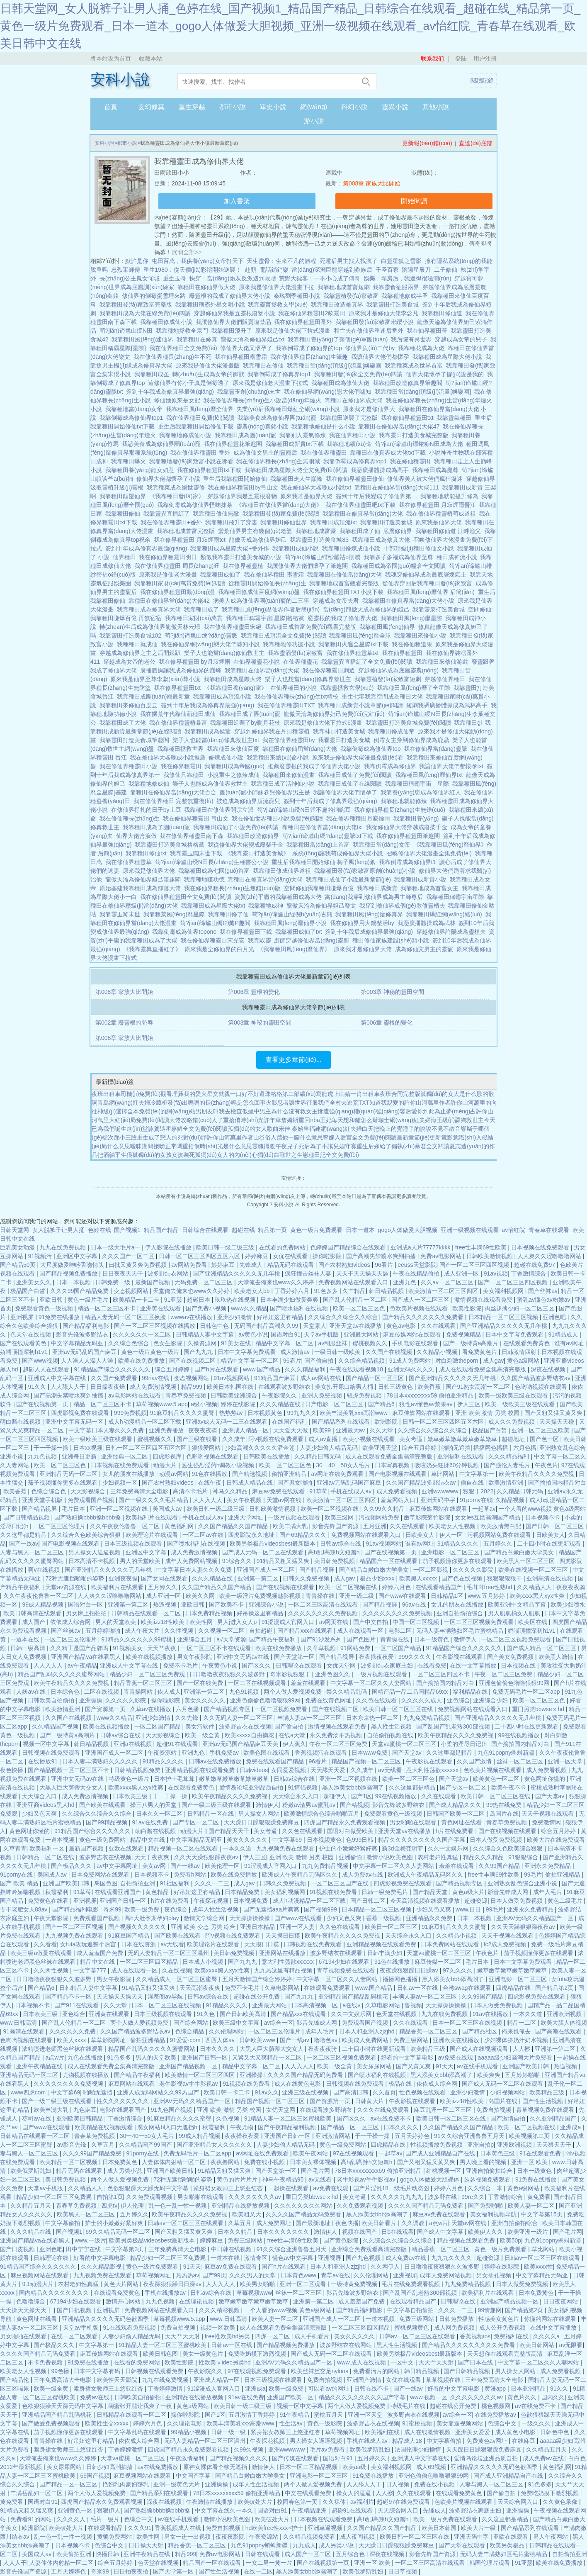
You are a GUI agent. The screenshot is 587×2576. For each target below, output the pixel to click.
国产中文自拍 (371, 1622)
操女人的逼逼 (354, 2493)
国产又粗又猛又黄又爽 (554, 1413)
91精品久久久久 (458, 1543)
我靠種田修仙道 (444, 313)
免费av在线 (95, 2397)
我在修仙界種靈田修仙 (356, 478)
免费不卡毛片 (181, 1665)
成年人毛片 (548, 1892)
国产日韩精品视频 (27, 1517)
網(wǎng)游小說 (313, 113)
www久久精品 (249, 1308)
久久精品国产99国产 (146, 2144)
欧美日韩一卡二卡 (228, 2092)
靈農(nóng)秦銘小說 (263, 426)
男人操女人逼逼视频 (95, 1552)
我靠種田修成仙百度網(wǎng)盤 (260, 592)
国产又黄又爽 (414, 2066)
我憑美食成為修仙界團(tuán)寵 (163, 444)
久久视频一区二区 (222, 1630)
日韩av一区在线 (418, 1987)
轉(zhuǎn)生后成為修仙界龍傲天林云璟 (151, 626)
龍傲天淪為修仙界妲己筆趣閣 (144, 879)
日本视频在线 (519, 1665)
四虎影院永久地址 (252, 1534)
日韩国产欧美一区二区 (456, 1813)
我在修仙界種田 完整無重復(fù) (175, 801)
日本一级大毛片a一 (116, 1247)
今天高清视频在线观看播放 (425, 1900)
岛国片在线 (504, 1813)
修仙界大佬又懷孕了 (248, 348)
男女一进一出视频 (188, 2536)
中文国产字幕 (194, 2475)
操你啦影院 (328, 1256)
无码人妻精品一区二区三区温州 (169, 1953)
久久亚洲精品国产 (554, 2118)
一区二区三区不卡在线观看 (216, 1648)
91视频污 (40, 1256)
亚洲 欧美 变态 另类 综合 (204, 1926)
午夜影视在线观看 (460, 1656)
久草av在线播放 (151, 1709)
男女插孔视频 (494, 2275)
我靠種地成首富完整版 (187, 531)
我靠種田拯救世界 (182, 748)
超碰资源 (476, 1900)
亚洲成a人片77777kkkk (421, 1247)
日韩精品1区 (448, 1595)
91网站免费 (355, 1648)
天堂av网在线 (285, 1500)
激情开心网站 (124, 2301)
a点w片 (54, 2057)
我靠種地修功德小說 (290, 644)
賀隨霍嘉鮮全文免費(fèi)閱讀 (191, 1128)
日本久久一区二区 (160, 1813)
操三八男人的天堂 (154, 1805)
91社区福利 (175, 1883)
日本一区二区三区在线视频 (167, 2005)
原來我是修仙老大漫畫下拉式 (272, 383)
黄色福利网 (180, 1526)
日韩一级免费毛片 (385, 1892)
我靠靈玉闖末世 (121, 914)
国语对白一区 (86, 1604)
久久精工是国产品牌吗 (80, 1648)
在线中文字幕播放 (474, 1665)
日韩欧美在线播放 (267, 1456)
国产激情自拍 (508, 2118)
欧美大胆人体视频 (564, 2022)
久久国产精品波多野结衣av (536, 1378)
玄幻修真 (151, 106)
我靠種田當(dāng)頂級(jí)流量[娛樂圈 (336, 365)
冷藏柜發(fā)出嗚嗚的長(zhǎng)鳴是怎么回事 (208, 1102)
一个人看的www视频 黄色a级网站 (542, 1508)
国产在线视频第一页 (43, 1404)
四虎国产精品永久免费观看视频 (345, 1822)
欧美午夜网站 (311, 2153)
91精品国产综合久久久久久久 (112, 1369)
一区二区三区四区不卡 (441, 1674)
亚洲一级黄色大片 (177, 2484)
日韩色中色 (215, 1325)
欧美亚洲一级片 (528, 2231)
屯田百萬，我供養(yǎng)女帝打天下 (198, 261)
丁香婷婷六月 (292, 1291)
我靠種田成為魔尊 (437, 470)
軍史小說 (273, 106)
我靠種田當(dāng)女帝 (383, 844)
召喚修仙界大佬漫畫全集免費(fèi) (430, 853)
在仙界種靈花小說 (258, 661)
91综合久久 (237, 1561)
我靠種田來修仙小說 (422, 635)
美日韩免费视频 (335, 1561)
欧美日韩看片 (379, 2223)
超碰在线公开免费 (257, 1996)
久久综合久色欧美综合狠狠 (86, 1534)
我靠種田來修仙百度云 (130, 705)
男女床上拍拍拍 (87, 1613)
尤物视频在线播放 (87, 2075)
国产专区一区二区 (464, 1787)
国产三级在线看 (198, 1439)
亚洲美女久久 (34, 1282)
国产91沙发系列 (322, 1639)
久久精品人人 (535, 1587)
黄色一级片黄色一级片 (151, 1352)
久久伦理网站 (227, 2031)
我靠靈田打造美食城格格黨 (171, 844)
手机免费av (224, 1752)
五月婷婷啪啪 (103, 1630)
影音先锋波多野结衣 (83, 1334)
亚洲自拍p (480, 2144)
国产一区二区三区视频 (75, 1926)
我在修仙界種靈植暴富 (180, 722)
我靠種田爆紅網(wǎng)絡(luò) (445, 914)
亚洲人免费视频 (322, 1395)
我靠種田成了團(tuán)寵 (251, 714)
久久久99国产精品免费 (80, 1291)
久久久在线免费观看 (384, 2109)
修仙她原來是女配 (179, 400)
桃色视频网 (496, 2406)
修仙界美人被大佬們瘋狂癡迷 (426, 478)
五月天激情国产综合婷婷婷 (258, 1979)
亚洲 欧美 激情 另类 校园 (488, 1413)
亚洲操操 (90, 1700)
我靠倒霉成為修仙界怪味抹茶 (196, 505)
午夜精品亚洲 (310, 2510)
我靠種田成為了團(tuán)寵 (158, 827)
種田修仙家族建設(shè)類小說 (392, 940)
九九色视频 (43, 1456)
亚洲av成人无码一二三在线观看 (227, 1421)
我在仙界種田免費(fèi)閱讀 (202, 417)
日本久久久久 (218, 2048)
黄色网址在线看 (462, 1822)
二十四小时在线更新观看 (549, 1543)
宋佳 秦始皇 (294, 1128)
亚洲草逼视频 (326, 2528)
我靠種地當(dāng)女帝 (135, 409)
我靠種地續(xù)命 (351, 444)
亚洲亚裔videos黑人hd (46, 1805)
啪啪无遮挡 (456, 1447)
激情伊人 (466, 1639)
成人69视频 (431, 2467)
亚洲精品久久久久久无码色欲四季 (106, 2318)
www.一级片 (90, 2240)
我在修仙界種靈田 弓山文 (197, 818)
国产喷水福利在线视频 (300, 1308)
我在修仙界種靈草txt (354, 653)
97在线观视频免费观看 (258, 2371)
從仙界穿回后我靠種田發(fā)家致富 (428, 583)
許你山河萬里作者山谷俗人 (242, 1137)
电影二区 (400, 1630)
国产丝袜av (543, 1291)
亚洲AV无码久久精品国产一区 (535, 1918)
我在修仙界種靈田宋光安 (214, 940)
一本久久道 (238, 1848)
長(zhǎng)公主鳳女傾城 (129, 278)
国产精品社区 (480, 2031)
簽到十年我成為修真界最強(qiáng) (171, 391)
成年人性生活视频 (216, 1909)
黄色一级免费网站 (103, 1839)
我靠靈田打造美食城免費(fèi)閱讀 (410, 722)
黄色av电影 (401, 1325)
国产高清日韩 (351, 2092)
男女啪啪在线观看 (414, 1822)
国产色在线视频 (462, 1578)
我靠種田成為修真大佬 (382, 539)
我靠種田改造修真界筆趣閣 (409, 383)
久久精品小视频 (438, 1352)
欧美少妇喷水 (568, 1604)
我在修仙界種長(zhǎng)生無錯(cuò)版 (234, 888)
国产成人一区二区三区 (421, 1299)
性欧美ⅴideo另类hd (225, 2362)
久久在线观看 (439, 1325)
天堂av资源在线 (66, 1587)
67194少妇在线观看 (345, 1961)
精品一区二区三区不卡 (107, 1308)
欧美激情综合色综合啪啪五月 (322, 1813)
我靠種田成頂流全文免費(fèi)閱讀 (285, 635)
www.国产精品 (262, 1369)
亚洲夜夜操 (123, 1578)
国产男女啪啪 (295, 1482)
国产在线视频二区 (193, 1360)
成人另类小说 (125, 2170)
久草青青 (15, 1848)
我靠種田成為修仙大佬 (342, 383)
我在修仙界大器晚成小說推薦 (169, 757)
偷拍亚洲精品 (290, 1474)
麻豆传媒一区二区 (439, 1961)
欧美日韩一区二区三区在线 (398, 1709)
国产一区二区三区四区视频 (475, 1264)
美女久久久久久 (205, 1700)
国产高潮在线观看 (559, 2031)
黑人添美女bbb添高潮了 (354, 1787)
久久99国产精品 (499, 1866)
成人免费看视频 (397, 1491)
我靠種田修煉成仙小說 (352, 548)
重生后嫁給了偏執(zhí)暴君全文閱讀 (403, 1146)
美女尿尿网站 (375, 2066)
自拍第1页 (110, 2197)
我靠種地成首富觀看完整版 (345, 583)
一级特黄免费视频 (355, 2284)
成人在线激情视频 (428, 2432)
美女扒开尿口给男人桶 (345, 1386)
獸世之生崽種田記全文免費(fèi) (319, 1155)
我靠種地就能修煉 (405, 801)
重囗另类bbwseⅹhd (539, 1709)
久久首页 (384, 2092)
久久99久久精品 (384, 1508)
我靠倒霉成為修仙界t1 (409, 862)
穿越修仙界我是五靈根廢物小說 (236, 313)
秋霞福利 (57, 1892)
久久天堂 (382, 1430)
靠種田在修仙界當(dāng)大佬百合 (175, 792)
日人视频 (398, 2484)
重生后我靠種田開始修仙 (236, 478)
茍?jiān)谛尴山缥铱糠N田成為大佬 (420, 444)
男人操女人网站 (259, 1813)
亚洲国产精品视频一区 (189, 2066)
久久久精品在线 (281, 1404)
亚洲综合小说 (267, 1604)
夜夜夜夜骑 (203, 1430)
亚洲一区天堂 (566, 1761)
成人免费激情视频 (154, 1386)
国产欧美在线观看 (103, 1805)
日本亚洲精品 (529, 2388)
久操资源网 (202, 1343)
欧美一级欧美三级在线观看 (514, 1395)
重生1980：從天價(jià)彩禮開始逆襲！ (192, 269)
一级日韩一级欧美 (338, 1352)
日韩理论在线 (52, 2258)
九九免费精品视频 (427, 1717)
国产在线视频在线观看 (286, 1587)
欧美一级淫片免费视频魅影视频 (260, 1595)
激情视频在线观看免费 (484, 1299)
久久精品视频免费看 (310, 2536)
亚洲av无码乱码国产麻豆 (85, 1352)
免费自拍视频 (494, 2109)
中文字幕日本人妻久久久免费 (107, 1430)
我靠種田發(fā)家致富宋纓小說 (376, 322)
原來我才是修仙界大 (370, 409)
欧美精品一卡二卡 (137, 1299)
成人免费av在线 (363, 1874)
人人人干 (15, 2562)
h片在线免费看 (455, 1831)
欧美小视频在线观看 (369, 1439)
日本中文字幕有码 (98, 2371)
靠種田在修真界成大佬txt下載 (389, 452)
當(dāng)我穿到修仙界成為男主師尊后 (375, 897)
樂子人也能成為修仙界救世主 (211, 783)
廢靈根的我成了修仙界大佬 (344, 618)
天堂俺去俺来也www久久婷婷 (276, 1282)
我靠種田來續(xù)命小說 (279, 757)
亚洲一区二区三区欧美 (541, 1430)
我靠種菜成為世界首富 (415, 365)
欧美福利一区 (47, 1848)
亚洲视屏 (22, 1317)
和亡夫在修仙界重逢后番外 (370, 330)
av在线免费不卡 (391, 2118)
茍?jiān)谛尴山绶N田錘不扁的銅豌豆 (305, 809)
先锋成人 (251, 1264)
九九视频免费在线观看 (286, 1848)
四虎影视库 (168, 1456)
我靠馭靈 (261, 940)
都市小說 (232, 106)
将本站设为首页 (110, 58)
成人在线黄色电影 (298, 2083)
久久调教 (413, 2223)
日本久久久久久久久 (284, 2231)
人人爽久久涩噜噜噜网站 (550, 1256)
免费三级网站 (411, 2040)
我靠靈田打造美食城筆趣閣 (135, 740)
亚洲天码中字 (438, 1500)
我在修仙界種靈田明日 (169, 557)
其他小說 (435, 106)
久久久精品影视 (102, 2266)
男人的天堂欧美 (141, 1561)
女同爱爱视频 (289, 1770)
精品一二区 (522, 2022)
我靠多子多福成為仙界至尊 (400, 557)
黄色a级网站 (524, 1360)
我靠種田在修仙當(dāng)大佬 (346, 574)
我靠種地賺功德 (206, 879)
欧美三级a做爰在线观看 (41, 1953)
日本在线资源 (139, 1944)
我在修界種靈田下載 (247, 931)
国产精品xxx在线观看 (305, 1630)
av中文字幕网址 (118, 1866)
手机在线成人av (351, 1491)
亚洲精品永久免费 (430, 1918)
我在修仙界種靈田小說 (130, 766)
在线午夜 (210, 1482)
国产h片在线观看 (217, 1369)
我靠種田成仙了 (222, 574)
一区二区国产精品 (399, 1648)
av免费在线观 (456, 2057)
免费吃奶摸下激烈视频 (258, 2353)
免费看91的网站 (31, 2519)
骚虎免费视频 (365, 1395)
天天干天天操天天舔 (363, 1273)
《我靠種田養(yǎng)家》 (237, 687)
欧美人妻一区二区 (532, 2205)
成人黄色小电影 (516, 2432)
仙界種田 (126, 557)
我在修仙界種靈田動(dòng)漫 (179, 592)
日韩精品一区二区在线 (46, 1857)
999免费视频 (130, 1413)
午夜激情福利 (188, 2458)
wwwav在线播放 (192, 1317)
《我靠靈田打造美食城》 (258, 853)
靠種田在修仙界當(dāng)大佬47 (400, 426)
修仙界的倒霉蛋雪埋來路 (155, 295)
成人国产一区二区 (308, 2554)
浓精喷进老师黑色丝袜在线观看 (63, 2048)
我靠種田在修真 (199, 339)
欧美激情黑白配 (501, 1526)
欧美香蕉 (429, 1386)
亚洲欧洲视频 (565, 2014)
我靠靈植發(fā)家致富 (352, 295)
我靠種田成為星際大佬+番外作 (231, 548)
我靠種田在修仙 (265, 365)
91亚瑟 (174, 1299)
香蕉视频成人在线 (179, 2528)
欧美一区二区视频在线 (330, 1508)
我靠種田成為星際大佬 (234, 679)
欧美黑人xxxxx (419, 1578)
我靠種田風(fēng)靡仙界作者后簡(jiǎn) (272, 609)
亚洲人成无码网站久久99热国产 (158, 2092)
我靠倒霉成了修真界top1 (280, 374)
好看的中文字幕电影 (408, 2057)
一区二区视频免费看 (282, 1709)
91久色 (206, 2014)
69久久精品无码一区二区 (118, 2231)
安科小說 (120, 79)
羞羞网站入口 (399, 1500)
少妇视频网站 (508, 2092)
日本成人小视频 (203, 1961)
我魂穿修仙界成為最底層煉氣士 (427, 574)
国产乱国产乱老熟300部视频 (453, 1726)
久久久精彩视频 (220, 2310)
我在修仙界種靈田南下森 (193, 836)
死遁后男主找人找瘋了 (349, 261)
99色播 (60, 2371)
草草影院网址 (109, 2040)
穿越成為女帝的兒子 (462, 339)
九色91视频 (244, 1691)
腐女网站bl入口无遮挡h (168, 2127)
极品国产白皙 (28, 1291)
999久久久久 (415, 1656)
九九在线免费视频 (63, 1247)
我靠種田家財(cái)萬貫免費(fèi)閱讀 (181, 583)
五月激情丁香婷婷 (252, 2414)
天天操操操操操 (250, 1918)
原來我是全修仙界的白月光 (220, 949)
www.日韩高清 (19, 2022)
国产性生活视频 (543, 2101)
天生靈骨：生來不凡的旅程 (281, 261)
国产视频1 (69, 2231)
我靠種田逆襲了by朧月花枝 (247, 722)
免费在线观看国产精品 (276, 1761)
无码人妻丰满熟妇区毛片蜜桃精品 (460, 1630)
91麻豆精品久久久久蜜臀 (183, 1413)
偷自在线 (473, 1482)
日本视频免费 (251, 1900)
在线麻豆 (524, 2440)
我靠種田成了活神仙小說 (284, 783)
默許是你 (136, 261)
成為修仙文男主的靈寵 (425, 949)
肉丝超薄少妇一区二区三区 (520, 1308)
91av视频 (496, 1273)
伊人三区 (469, 1404)
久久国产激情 (475, 1761)
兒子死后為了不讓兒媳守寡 (322, 1146)
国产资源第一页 (106, 1709)
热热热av (232, 1413)
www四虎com (28, 2092)
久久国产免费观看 (115, 1378)
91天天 (445, 2066)
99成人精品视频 (43, 1604)
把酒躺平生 (111, 1155)
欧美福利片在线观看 (152, 1517)
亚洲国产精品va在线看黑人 (87, 1656)
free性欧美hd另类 (228, 2336)
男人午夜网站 (551, 2536)
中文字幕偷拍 (63, 2223)
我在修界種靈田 (183, 766)
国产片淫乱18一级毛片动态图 (392, 2188)
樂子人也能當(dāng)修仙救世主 (226, 653)
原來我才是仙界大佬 (308, 496)
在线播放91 (43, 1761)
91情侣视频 (303, 1787)
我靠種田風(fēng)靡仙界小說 (292, 923)
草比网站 (443, 1474)
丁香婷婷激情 (166, 2388)
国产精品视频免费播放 (69, 1273)
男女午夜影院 (195, 1656)
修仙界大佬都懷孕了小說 (170, 478)
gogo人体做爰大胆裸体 (430, 2179)
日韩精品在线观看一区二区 (146, 1613)
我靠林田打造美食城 (341, 731)
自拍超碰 (261, 1630)
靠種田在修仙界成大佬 (355, 400)
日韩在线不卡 (372, 2388)
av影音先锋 (72, 2144)
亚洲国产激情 (365, 2379)
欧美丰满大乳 (291, 1526)
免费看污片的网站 (377, 2371)
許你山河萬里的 (471, 1102)
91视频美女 (128, 1648)
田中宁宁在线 (84, 2249)
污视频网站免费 (380, 1517)
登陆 (461, 58)
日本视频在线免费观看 (541, 1247)
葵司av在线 (37, 2118)
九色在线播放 (86, 2057)
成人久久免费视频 (512, 1421)
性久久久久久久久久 (123, 2101)
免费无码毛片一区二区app (526, 1691)
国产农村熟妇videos (344, 1264)
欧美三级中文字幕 (237, 2022)
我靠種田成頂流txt (335, 522)
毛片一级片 (105, 2519)
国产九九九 (199, 1352)
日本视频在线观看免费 (324, 2519)
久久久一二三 (212, 1883)
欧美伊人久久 (486, 2231)
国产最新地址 (314, 2223)
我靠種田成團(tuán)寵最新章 (155, 696)
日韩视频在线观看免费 (155, 2371)
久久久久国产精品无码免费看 (305, 2075)
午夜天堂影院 (52, 1918)
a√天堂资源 (231, 1639)
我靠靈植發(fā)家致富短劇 (389, 679)
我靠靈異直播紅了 (168, 513)
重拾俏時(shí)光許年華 (252, 1120)
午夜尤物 (242, 2127)
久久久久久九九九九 (397, 2197)
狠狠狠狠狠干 (505, 1578)
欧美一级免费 (142, 1909)
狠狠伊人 (108, 2510)
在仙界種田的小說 (295, 687)
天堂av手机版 (322, 1334)
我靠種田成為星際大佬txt (215, 905)
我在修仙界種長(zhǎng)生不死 (173, 356)
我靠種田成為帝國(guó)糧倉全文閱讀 (400, 565)
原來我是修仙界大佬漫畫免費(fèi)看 (359, 757)
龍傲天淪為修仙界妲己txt (254, 339)
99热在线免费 (504, 1805)
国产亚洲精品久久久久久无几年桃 (237, 1273)
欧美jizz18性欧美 (164, 1622)
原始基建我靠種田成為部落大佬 (141, 888)
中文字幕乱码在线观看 (138, 2432)
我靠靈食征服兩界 (397, 287)
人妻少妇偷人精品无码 (329, 1447)
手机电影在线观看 (416, 1343)
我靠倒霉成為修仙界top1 (132, 417)
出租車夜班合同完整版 (391, 1094)
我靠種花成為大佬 (423, 348)
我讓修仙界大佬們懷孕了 (347, 792)
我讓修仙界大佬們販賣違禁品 (235, 322)
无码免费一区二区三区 (204, 1282)
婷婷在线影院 (239, 1404)
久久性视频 (179, 1630)
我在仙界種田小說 (354, 435)
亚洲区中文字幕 (77, 1256)
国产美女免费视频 (511, 1656)
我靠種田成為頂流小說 (224, 696)
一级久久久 (537, 2423)
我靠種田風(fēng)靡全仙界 (201, 409)
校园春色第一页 (298, 2501)
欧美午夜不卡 (509, 1787)
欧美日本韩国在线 (231, 1386)
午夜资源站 (163, 1752)
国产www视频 (40, 1360)
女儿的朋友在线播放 (129, 1474)
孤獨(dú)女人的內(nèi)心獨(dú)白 (237, 1155)
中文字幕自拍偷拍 (411, 2310)
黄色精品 (158, 1892)
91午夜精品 (294, 2414)
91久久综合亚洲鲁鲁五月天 (470, 2136)
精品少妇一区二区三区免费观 (148, 1674)
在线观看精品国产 (439, 1587)
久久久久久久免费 (73, 2031)
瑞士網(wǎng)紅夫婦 (404, 1120)
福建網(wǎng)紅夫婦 (335, 1128)
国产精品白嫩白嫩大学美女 (519, 1552)
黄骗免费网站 (115, 2536)
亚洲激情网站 (333, 2136)
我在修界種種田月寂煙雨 (359, 818)
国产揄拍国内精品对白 (557, 1482)
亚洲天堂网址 (246, 1517)
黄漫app (496, 2388)
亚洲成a (571, 2127)
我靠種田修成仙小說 (168, 322)
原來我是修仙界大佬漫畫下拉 (278, 287)
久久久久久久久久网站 (304, 2205)
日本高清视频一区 (315, 2005)
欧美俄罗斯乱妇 (31, 2170)
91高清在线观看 (24, 2031)
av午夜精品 (82, 1665)
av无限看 (571, 2345)
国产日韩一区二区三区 (555, 1526)
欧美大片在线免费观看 (556, 1839)
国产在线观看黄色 (24, 1343)
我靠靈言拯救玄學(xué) (279, 304)
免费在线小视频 (265, 2162)
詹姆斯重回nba (300, 1120)
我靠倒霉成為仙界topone (186, 931)
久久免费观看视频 (150, 2197)
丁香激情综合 (529, 1273)
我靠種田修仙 (124, 513)
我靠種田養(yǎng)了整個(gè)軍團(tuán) (339, 339)
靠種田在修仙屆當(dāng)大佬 (301, 748)
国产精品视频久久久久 (239, 2458)
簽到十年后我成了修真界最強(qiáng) (332, 801)
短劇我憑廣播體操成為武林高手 (448, 705)
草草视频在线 (444, 2379)
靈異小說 (395, 106)
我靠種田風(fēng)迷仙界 (144, 339)
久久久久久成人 (422, 1700)
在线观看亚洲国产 (119, 1892)
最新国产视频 (153, 1282)
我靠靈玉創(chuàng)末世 (250, 391)
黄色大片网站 (122, 2284)
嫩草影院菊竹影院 (428, 1517)
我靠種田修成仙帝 (393, 731)
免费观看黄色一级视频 (45, 1308)
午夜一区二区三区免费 (504, 1674)
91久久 (37, 1386)
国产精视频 (354, 1805)
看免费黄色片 (480, 1352)
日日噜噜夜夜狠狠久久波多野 (228, 1674)
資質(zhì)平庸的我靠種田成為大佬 (280, 897)
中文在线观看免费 (309, 2493)
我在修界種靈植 (245, 565)
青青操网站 (139, 1691)
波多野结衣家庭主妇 (388, 1665)
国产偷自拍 (319, 1360)
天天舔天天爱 (328, 1770)
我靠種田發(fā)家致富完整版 (137, 304)
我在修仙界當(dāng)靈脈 (437, 748)
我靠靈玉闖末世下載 (198, 853)
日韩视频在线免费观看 (52, 1752)
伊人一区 (451, 1534)
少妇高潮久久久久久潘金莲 (260, 1447)
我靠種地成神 (267, 905)
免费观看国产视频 (92, 1500)
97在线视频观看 (354, 2153)
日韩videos (254, 1770)
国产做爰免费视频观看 (52, 2423)
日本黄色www (299, 2275)
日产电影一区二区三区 (335, 1404)
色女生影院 (168, 1343)
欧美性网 (201, 1622)
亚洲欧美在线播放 (457, 2040)
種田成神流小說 (458, 557)
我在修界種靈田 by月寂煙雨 (196, 661)
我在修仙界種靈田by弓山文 (244, 487)
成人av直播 (324, 1439)
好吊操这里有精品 (261, 1613)
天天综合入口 (40, 1796)
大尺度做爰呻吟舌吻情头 (73, 1264)
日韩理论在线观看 (300, 1665)
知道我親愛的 (386, 1102)
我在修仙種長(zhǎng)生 (131, 818)
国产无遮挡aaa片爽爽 (272, 1909)
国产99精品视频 (107, 1822)
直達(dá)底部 (475, 143)
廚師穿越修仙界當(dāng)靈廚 (313, 940)
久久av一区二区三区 (448, 1282)
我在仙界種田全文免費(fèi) (185, 348)
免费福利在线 (512, 2336)
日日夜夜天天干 (123, 1273)
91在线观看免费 (540, 2153)
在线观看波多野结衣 (285, 1386)
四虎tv (109, 2205)
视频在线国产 (360, 2231)
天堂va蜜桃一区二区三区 (405, 1744)
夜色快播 (12, 1770)
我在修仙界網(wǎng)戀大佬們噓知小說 (212, 644)
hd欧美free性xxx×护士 (275, 2528)
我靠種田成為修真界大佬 (150, 609)
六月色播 (524, 1447)
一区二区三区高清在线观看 (323, 1604)
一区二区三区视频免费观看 (479, 1622)
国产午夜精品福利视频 (288, 2127)
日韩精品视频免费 (138, 1770)
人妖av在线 (31, 1691)
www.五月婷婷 (487, 1595)
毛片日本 (74, 1508)
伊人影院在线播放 (169, 1247)
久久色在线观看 (377, 1700)
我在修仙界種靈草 (130, 862)
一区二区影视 (431, 1569)
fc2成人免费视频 (506, 1944)
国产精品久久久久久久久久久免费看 (469, 2345)
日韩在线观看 (263, 2554)
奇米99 (112, 1909)
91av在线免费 (150, 1822)
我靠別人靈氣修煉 (304, 435)
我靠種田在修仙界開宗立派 (220, 809)
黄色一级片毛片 (89, 1299)
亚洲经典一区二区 (125, 1456)
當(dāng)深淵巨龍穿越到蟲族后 (331, 269)
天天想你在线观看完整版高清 (505, 2353)
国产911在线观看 (77, 2005)
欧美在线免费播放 (142, 1360)
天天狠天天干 (554, 2144)
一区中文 (403, 2362)
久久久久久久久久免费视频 (323, 1613)
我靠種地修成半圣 (406, 295)
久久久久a (547, 2336)
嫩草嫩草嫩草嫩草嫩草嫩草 (463, 1439)
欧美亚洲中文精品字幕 (518, 1604)
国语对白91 (286, 1334)
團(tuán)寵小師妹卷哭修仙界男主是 (266, 792)
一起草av (484, 1508)
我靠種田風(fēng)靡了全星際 (415, 687)
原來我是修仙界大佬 (150, 870)
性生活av (291, 2423)
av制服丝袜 (333, 1343)
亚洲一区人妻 (298, 1926)
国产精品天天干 (230, 1831)
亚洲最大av (351, 1430)
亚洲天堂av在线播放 (356, 1325)
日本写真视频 (393, 1465)
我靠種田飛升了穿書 (233, 522)
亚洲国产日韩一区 (123, 1900)
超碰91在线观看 (177, 1744)
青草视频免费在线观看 (346, 1970)
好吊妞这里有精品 (281, 1317)
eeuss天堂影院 (417, 1264)
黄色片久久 (522, 2397)
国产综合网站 (191, 2022)
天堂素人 (314, 1325)
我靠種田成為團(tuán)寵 (247, 435)
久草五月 (103, 2144)
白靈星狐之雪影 (401, 261)
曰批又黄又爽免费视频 (138, 1264)
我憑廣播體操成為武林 (428, 923)
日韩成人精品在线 (250, 1482)
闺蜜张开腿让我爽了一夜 (141, 2406)
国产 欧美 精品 (20, 1883)
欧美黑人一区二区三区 (526, 1561)
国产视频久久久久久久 (138, 1926)
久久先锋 (187, 1717)
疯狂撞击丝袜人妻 (309, 1273)
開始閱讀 (414, 201)
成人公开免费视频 (503, 2327)
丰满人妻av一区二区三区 (310, 1717)
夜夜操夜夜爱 (377, 1656)
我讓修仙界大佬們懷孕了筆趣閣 (309, 565)
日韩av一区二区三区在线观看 (186, 2223)
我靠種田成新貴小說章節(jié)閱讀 (362, 705)
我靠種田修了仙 (230, 914)
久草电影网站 (282, 1987)
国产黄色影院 (341, 2240)
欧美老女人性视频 (453, 1526)
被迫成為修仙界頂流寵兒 (250, 801)
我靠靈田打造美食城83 (321, 539)
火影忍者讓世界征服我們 (298, 1102)
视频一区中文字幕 (47, 1744)
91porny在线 (476, 1500)
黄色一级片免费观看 (501, 2249)
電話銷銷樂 (274, 269)
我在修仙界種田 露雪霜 (275, 574)
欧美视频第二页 (530, 2136)
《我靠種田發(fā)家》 (178, 496)
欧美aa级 (355, 2467)
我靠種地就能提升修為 (451, 496)
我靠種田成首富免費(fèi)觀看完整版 (312, 626)
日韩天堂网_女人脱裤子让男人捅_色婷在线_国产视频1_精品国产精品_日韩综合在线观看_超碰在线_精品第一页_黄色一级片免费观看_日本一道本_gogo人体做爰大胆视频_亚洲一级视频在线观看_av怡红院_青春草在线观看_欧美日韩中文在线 (290, 26)
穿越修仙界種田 (446, 679)
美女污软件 (200, 1726)
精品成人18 (407, 2440)
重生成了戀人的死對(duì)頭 (172, 1137)
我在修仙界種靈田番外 (304, 322)
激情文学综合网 (205, 1918)
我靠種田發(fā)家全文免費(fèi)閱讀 (360, 374)
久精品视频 (510, 1500)
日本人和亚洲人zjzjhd (367, 2031)
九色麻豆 (85, 2109)
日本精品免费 (243, 1892)
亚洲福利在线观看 (461, 1456)
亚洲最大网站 (362, 1334)
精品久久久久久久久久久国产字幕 (422, 1839)
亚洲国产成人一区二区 (266, 1569)
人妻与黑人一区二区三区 (32, 1552)
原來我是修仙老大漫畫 (169, 574)
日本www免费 (370, 1752)
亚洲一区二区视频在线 (119, 1508)
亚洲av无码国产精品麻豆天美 (241, 1744)
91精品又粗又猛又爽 (284, 1561)
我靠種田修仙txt (148, 853)
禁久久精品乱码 (347, 1691)
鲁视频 (413, 2005)
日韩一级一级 (229, 2432)
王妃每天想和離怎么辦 (349, 1120)
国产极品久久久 (72, 1866)
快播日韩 (108, 2554)
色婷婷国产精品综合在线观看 (348, 1247)
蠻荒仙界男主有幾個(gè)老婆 (257, 531)
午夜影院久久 (280, 1395)
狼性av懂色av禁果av (426, 1404)
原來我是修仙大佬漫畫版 (209, 365)
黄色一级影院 (325, 2423)
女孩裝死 (183, 1155)
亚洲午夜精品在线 (40, 2066)
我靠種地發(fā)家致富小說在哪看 (193, 461)
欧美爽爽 (489, 2075)
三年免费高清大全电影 (140, 1491)
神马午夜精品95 (283, 2179)
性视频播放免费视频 (437, 2144)
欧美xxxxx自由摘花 (250, 1735)
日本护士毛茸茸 (175, 1778)
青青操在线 (321, 1595)
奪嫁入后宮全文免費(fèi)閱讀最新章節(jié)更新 (382, 1137)
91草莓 (318, 1491)
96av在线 (415, 1604)
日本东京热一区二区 (373, 1717)
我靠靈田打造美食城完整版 (415, 435)
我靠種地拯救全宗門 (183, 330)
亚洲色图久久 (333, 1674)
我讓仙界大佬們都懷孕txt (453, 766)
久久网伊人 (386, 2266)
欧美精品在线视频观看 (104, 2127)
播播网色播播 (491, 1447)
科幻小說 (354, 106)
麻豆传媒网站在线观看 (413, 1334)
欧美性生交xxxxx (107, 2423)
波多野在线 (443, 2197)
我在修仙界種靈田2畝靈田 (313, 313)
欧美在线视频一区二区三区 (534, 1569)
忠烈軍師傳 (125, 269)
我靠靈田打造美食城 (394, 304)
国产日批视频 (75, 2310)
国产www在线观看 (402, 1595)
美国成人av (168, 1508)
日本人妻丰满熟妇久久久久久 (100, 1761)
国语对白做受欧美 (351, 1831)
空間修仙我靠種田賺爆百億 (320, 888)
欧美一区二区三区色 (360, 1308)
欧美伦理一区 (223, 1866)
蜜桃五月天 (329, 2414)
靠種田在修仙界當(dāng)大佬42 (171, 600)
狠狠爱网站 (207, 1447)
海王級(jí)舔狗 (448, 1120)
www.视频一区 (428, 2397)
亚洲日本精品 (258, 1926)
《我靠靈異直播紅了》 (153, 949)
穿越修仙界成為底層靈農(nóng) (400, 670)
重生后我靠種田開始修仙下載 (197, 426)
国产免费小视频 (207, 1308)
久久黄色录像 (561, 2501)
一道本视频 (60, 1839)
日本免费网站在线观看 (101, 1874)
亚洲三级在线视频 (306, 2092)
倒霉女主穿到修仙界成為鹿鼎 (413, 740)
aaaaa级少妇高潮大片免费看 (516, 2057)
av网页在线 (334, 1622)
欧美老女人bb (252, 1291)
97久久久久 (458, 1970)
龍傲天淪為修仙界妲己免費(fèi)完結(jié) (336, 714)
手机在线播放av (166, 2292)
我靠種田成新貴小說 (422, 879)
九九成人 (304, 2545)
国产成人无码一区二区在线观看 (263, 1552)
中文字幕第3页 (125, 2249)
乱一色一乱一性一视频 (178, 2205)
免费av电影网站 (441, 1256)
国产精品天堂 (430, 1892)
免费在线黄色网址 (329, 1700)
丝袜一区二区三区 (521, 1761)
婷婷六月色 (397, 1587)
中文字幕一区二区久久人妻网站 (371, 1683)
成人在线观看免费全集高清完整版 (483, 1369)
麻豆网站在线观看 (132, 2083)
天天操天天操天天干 (27, 2310)
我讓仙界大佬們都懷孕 (381, 356)
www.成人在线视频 (362, 2362)
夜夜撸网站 (226, 2162)
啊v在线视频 (44, 1569)
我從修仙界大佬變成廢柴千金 (247, 844)
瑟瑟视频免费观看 (488, 2179)
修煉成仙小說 (228, 757)
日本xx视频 (87, 1447)
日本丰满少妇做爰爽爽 (290, 1299)
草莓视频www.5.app (161, 1404)
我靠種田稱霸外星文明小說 (211, 304)
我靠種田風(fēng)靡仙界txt (430, 775)
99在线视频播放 (519, 1735)
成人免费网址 (274, 2223)
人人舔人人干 (69, 1386)
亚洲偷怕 (351, 1857)
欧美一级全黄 (203, 1735)
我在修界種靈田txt (179, 687)
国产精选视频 (250, 1474)
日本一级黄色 (432, 1639)
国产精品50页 (18, 1264)
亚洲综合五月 (195, 1639)
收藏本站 (150, 58)
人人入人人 (208, 1500)
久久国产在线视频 (390, 1352)
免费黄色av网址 (487, 2440)
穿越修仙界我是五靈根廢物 (243, 496)
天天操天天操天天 (121, 1996)
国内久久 (553, 2397)
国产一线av (24, 1543)
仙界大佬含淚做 (138, 836)
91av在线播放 (491, 2014)
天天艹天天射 (183, 2336)
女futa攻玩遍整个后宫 (89, 1944)
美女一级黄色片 (203, 2353)
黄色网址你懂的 (545, 1778)
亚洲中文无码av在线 (243, 1656)
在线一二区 (258, 2571)
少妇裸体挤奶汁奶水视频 (517, 2040)
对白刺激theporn (457, 1360)
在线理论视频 (197, 2301)
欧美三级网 (340, 1517)
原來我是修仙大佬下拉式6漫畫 (325, 722)
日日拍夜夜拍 (132, 2571)
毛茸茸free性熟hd (490, 1587)
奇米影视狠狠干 (291, 1674)
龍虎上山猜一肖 (342, 1094)
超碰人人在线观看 (47, 1369)
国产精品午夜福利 (273, 1639)
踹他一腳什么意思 (300, 1137)
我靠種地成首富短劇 (345, 287)
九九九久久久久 (452, 2258)
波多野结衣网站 (169, 1273)
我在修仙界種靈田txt (409, 417)
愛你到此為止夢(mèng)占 (443, 1111)
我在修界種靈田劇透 (330, 670)
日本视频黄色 (265, 1413)
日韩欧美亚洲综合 (235, 1395)
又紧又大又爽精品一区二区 (267, 2057)
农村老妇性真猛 (438, 1857)
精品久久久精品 (484, 1857)
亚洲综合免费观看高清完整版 (369, 2249)
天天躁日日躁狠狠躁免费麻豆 (262, 1822)
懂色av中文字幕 (293, 2258)
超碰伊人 (335, 1796)
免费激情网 (547, 1822)
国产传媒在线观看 (296, 2458)
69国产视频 (95, 2475)
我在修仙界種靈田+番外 (173, 522)
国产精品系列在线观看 (341, 1421)
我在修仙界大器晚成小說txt (317, 487)
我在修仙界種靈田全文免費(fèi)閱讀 (187, 897)
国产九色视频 (364, 2258)
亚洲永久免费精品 (548, 1866)
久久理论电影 (185, 2423)
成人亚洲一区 (462, 1273)
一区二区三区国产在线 (340, 1883)
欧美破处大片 (256, 2501)
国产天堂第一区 (295, 1656)
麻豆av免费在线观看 (279, 1491)
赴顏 (250, 269)
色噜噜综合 (31, 2301)
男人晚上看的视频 (484, 2162)
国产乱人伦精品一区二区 (355, 1299)
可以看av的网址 (329, 2388)
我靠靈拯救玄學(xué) (348, 687)
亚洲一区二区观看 (303, 2284)
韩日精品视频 (387, 1291)
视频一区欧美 (218, 2327)
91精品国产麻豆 (275, 1378)
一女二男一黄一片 (270, 2562)
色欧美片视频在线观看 (419, 1308)
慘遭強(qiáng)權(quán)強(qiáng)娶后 (364, 1111)
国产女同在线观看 (165, 1578)
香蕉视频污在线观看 (322, 1752)
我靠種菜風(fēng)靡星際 (175, 914)
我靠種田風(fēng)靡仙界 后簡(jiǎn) (432, 592)
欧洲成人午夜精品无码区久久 (300, 1874)
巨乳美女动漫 (18, 1247)
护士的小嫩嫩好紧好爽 (349, 1848)
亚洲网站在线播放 (283, 1953)
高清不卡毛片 (191, 1491)
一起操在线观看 (289, 2188)
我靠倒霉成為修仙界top (372, 748)
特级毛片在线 (409, 2406)
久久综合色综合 (129, 1343)
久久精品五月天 (31, 2205)
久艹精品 (354, 1291)
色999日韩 (360, 1839)
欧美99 (322, 1430)
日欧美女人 (420, 1534)
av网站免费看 (190, 1264)
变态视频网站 (132, 1291)
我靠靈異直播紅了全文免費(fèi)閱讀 (368, 661)
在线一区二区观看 (75, 2336)
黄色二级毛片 (566, 1900)
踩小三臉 (125, 1137)
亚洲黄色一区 (76, 2510)
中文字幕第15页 (542, 2214)
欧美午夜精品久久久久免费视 (537, 1474)
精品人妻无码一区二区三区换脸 (126, 1317)
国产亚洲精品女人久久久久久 (215, 2144)
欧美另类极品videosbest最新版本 (273, 1543)
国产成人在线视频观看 (479, 2048)
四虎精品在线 (514, 1987)
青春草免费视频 (186, 1395)
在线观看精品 (106, 2528)
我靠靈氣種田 (456, 417)
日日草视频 (403, 2571)
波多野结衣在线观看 (337, 1953)
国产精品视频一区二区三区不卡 (69, 1770)
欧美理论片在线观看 (152, 1534)
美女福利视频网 (504, 1291)
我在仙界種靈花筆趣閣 (234, 444)
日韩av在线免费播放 (216, 1761)
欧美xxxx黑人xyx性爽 (537, 1595)
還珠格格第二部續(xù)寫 (290, 1094)
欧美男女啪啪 (258, 2284)
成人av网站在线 (321, 1378)
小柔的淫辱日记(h (464, 1744)
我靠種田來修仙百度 (234, 748)
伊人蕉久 (294, 1744)
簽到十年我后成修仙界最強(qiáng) (370, 931)
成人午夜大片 (143, 1630)
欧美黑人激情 (556, 1656)
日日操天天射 (147, 2545)
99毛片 (533, 1874)
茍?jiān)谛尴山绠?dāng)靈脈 (203, 635)
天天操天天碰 (557, 1421)
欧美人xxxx (72, 2040)
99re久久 (473, 2197)
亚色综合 (458, 1700)
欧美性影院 (466, 1308)
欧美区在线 (533, 1622)
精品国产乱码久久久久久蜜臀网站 (62, 1674)
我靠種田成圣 (153, 374)
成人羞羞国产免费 (101, 1953)
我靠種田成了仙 (361, 531)
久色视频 (228, 2118)
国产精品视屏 (40, 1508)
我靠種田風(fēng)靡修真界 (370, 914)
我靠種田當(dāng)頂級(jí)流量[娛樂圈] (424, 391)
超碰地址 (514, 1439)
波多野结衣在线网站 (347, 2345)
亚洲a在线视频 (133, 1744)
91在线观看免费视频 (130, 2327)
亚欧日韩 (51, 1299)
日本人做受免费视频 (497, 1839)
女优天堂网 (342, 1665)
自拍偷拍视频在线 (391, 1735)
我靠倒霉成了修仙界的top (310, 348)
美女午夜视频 (245, 1500)
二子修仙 (445, 269)
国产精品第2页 (555, 1987)
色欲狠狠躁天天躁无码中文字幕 (148, 2188)
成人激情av (295, 1352)
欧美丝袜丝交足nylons (320, 2371)
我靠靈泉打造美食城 (440, 609)
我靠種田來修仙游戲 (443, 661)
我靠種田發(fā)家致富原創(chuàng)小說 (366, 870)
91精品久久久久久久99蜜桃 (137, 1639)
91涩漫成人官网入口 (289, 1622)
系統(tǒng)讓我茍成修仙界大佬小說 (339, 853)
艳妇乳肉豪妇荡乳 (126, 2484)
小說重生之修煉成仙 (235, 775)
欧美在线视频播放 (150, 1656)
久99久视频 (249, 2449)
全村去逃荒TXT (349, 1102)
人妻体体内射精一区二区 (174, 2162)
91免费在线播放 (60, 1317)
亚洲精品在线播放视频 (241, 2205)
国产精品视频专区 (228, 1709)
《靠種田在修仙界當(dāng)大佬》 (280, 505)
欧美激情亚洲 (506, 1482)
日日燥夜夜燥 (108, 1386)
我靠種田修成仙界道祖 (283, 870)
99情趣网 (490, 2310)
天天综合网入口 (518, 2501)
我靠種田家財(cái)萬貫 (195, 618)
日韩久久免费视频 (307, 1578)
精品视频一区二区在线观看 (183, 1848)
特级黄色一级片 (130, 1778)
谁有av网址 (569, 1343)
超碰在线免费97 (535, 1264)
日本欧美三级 (131, 1796)
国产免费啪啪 (486, 2205)
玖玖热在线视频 (236, 1299)
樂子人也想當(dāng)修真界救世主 (309, 679)
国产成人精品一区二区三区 (542, 1648)
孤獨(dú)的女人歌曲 (253, 1128)
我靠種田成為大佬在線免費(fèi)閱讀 (146, 313)
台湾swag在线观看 (468, 1987)
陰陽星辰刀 (416, 269)
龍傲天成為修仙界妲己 (259, 539)
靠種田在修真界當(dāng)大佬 (267, 879)
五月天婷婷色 (413, 2136)
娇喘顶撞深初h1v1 (24, 1352)
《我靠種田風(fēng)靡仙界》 (295, 949)
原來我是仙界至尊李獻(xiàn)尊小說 (157, 679)
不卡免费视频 (46, 2362)
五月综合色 (351, 2554)
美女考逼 (411, 1439)
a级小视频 (204, 1404)
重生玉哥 (174, 278)
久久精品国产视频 (56, 1726)
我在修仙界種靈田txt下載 (211, 470)
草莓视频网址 (154, 2275)
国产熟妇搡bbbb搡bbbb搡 (88, 1517)
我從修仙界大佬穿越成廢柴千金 (408, 827)
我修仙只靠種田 (185, 775)
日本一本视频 (74, 1282)
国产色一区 (545, 1439)
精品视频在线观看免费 (467, 2240)
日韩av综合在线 (341, 1543)
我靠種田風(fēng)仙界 (388, 626)
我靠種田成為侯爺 (209, 731)
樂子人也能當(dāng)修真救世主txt (217, 740)
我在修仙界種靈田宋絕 (234, 626)
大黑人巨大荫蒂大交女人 (72, 1787)
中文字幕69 (287, 1839)
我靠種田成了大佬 (124, 722)
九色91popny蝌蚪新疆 (507, 1752)
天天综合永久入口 (296, 1796)
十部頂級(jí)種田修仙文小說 (420, 548)
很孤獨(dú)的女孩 (149, 1155)
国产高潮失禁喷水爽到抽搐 (381, 1256)
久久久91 (140, 2528)
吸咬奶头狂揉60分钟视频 (447, 1465)
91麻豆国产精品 (129, 1935)
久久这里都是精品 (24, 1534)
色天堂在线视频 (31, 1334)
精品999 (192, 1386)
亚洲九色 (405, 1282)
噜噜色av (326, 2040)
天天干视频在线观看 (548, 1813)
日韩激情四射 (520, 1352)
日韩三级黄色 (396, 1386)
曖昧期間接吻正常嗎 (156, 1146)
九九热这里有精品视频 (284, 1970)
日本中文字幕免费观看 (515, 1334)
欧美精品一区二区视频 (69, 2162)
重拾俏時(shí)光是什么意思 (217, 1146)
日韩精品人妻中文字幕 (205, 1334)
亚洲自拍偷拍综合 (461, 1613)
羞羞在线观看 (309, 1683)
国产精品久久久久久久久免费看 (423, 1317)
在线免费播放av (496, 2414)
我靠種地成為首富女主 (431, 888)
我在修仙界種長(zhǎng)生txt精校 (298, 696)
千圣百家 (387, 269)
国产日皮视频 (18, 2249)
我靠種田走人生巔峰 (298, 478)
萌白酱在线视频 (21, 1421)
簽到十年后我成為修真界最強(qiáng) (209, 705)
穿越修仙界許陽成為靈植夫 (452, 931)
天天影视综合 (88, 1491)
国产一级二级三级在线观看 (217, 1805)
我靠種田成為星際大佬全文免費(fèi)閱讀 (298, 470)
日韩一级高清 (28, 1648)
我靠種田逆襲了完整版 (350, 417)
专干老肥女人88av (24, 1909)
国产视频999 (321, 1909)
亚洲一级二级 (357, 1595)
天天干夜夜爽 (152, 1857)
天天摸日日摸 (283, 1935)
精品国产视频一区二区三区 (367, 1761)
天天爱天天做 (291, 1430)
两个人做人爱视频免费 (293, 1691)
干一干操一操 (52, 1447)
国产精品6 (382, 1404)
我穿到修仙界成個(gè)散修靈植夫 (404, 905)
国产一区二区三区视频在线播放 (155, 1325)
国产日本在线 (476, 2362)
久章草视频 (322, 1648)
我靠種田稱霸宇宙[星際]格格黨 (267, 618)
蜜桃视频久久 (370, 1343)
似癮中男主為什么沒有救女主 (280, 1111)
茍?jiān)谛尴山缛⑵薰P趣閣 (216, 923)
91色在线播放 (210, 1474)
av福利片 (362, 2501)
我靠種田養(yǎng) (417, 818)
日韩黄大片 (370, 2101)
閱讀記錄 (482, 80)
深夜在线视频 (549, 1369)
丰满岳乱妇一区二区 (37, 2493)
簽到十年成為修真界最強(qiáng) (147, 548)
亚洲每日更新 (80, 1456)
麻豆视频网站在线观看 (40, 2275)
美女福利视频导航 (494, 2214)
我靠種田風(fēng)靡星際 (413, 618)
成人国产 (34, 1622)
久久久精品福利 (306, 1369)
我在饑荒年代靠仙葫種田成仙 (179, 714)
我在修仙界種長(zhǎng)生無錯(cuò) (401, 809)
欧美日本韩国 (440, 2528)
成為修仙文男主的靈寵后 (267, 452)
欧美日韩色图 (161, 2353)
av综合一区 (279, 2022)
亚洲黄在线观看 (161, 1308)
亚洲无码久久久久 (412, 1369)
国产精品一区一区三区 (375, 1378)
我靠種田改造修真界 (338, 304)
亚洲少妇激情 (235, 1317)
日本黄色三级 (498, 2153)
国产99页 (214, 2275)
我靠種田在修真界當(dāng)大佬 (364, 513)
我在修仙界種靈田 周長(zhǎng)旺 (178, 565)
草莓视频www (254, 2292)
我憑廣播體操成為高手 (381, 470)
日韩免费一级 (113, 1282)
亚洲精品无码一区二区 (69, 1474)
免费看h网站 (191, 1874)
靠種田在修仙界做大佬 (208, 287)
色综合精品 (190, 2031)
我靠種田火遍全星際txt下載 (355, 644)
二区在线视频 (102, 1691)
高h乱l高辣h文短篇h (334, 1552)
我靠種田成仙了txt (300, 931)
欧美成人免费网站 (366, 2040)
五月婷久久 (498, 1543)
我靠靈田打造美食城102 (132, 635)
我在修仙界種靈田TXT (287, 705)
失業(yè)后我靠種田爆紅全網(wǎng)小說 (289, 409)
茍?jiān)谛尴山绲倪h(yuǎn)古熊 (294, 914)
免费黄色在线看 (49, 1900)
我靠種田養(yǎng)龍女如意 (141, 470)
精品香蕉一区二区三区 (144, 1683)
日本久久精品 (236, 2231)
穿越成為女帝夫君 (337, 600)
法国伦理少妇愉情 (419, 2449)
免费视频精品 (464, 1334)
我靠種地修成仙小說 (187, 435)
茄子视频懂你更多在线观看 (63, 1482)
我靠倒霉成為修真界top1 (356, 461)
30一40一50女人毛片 (344, 1465)
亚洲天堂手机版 (43, 1500)
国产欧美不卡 (227, 1604)
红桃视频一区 (444, 2170)
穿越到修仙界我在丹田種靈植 (273, 731)
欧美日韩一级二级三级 (226, 1247)
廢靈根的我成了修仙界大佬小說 (231, 295)
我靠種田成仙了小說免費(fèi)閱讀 (237, 827)
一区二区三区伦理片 (60, 1526)
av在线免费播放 (158, 2467)
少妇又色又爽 (40, 1813)
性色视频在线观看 (423, 2092)
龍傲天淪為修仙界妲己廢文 (322, 905)
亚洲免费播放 (167, 1430)
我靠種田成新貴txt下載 (296, 444)
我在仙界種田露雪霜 (242, 356)
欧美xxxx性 (538, 2266)
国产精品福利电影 (87, 1325)
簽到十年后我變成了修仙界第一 (378, 496)
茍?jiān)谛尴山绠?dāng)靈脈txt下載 (329, 836)
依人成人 (169, 1691)
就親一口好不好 (238, 1094)
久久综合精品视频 (362, 1360)
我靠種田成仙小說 (297, 548)
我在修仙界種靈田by (290, 740)
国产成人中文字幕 (441, 2231)
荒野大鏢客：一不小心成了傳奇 (319, 278)
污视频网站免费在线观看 (500, 1534)
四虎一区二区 (273, 2336)
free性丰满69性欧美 (481, 1247)
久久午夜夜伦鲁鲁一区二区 (125, 1526)
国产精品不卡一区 (69, 1996)
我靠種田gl (469, 722)
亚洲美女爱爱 (473, 2432)
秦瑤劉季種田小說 (298, 295)
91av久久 (267, 2092)
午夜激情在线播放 (210, 2501)
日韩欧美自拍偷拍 (52, 1700)
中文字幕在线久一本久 (225, 2510)
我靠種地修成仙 (150, 783)
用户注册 (485, 58)
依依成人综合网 (71, 1622)
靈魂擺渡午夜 (269, 1146)
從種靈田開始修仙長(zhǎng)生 (268, 583)
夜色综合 (176, 1909)
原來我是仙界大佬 (440, 522)
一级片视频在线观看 (295, 1517)
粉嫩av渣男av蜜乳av (309, 1805)
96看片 (384, 1264)
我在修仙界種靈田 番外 (201, 452)
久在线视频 (176, 1970)
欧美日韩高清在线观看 (33, 1613)
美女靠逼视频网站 (461, 2423)
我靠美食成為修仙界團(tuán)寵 (279, 417)
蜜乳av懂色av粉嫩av (544, 1299)
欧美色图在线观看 (267, 1752)
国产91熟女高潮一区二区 (479, 1386)
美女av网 (154, 1866)
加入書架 (236, 201)
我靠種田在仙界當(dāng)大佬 (264, 670)
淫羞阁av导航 (166, 1996)
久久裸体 (335, 2501)
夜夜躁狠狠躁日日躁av (410, 1970)
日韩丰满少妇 (385, 1953)
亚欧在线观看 (127, 1848)
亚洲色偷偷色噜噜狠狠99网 (515, 1683)
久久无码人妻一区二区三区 (238, 1717)
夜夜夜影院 (231, 2536)
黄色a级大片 (468, 1892)
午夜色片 (546, 1465)
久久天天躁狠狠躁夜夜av (207, 1857)
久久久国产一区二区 (129, 1256)
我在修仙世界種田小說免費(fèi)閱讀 (279, 818)
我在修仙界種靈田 (325, 452)
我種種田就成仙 (139, 644)
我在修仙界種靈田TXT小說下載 (345, 592)
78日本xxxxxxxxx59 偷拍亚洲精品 (430, 1395)
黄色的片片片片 (238, 2179)
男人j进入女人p (237, 1622)
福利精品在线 (471, 1691)
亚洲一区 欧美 (530, 2162)
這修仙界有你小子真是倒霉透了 (190, 383)
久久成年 (233, 1439)
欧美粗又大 (247, 2214)
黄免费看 (539, 2197)
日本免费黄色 (120, 2162)
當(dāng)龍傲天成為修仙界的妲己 (367, 609)
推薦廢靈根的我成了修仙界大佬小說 (316, 766)
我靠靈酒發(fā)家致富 (297, 653)
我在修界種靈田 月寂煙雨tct (191, 539)
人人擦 (522, 2048)
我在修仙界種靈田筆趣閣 (409, 836)
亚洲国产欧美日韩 (67, 1883)
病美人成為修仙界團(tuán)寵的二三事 (263, 600)
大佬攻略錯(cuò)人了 (196, 1120)
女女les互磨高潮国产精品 (488, 1517)
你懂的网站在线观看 (551, 2318)
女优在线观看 (291, 1256)
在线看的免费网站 (283, 1247)
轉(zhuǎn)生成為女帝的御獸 (209, 374)
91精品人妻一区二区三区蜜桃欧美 (288, 2118)
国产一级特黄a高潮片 (471, 1343)
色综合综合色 (49, 1491)
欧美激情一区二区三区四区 (444, 1291)
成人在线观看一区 (361, 1630)
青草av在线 (335, 2275)
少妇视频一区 (120, 1482)
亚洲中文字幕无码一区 (75, 1421)
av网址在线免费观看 (338, 1474)
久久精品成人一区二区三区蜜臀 (177, 1979)
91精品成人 (563, 1334)
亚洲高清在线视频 (550, 1578)
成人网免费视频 (455, 2327)
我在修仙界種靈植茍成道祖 (442, 513)
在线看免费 (431, 1665)
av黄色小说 (253, 1334)
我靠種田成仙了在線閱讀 (351, 783)
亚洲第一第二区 (259, 1578)
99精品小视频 (189, 2432)
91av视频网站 (232, 1378)
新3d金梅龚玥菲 (403, 1848)
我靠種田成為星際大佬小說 (448, 356)
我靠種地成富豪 (318, 531)
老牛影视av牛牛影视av (189, 2083)
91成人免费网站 (410, 1360)
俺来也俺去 (517, 2031)
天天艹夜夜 (162, 1648)
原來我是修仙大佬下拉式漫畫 (294, 330)
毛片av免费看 (328, 2449)
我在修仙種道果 (414, 644)
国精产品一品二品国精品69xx (410, 1691)
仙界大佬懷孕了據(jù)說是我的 (446, 374)
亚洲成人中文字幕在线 (57, 1378)
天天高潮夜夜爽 (200, 1987)
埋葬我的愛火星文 (195, 1094)
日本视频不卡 (543, 1517)
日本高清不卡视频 (92, 1561)
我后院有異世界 (413, 339)
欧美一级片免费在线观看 (446, 2519)
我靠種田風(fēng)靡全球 (361, 635)
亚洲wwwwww (441, 1491)
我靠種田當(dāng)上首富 (319, 844)
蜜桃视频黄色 (412, 2327)
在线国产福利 (290, 1421)
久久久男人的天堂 (253, 2275)
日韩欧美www (258, 2040)
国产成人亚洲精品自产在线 (441, 2153)
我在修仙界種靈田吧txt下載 (362, 505)
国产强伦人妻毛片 (508, 1465)
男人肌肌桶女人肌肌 (515, 1613)
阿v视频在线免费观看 (276, 1439)
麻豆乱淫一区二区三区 (443, 2109)
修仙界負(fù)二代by (371, 348)
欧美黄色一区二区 (497, 1778)
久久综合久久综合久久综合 (343, 1317)
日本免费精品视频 (210, 1613)
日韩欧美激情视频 (490, 1256)
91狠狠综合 (523, 1857)
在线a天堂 (293, 1735)
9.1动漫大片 (38, 2284)
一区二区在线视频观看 (258, 1683)
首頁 (110, 106)
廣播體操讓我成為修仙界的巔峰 (182, 670)
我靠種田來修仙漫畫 (290, 775)
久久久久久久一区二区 (142, 1334)
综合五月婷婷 (173, 1369)
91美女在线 (236, 1343)
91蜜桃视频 (417, 2423)
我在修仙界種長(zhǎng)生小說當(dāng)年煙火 (264, 400)
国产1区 (361, 1796)
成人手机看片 (312, 2336)
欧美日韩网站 (537, 2345)
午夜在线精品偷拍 (417, 1273)
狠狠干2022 (478, 1491)
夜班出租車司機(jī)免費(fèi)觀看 (132, 1094)
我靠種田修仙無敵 (218, 513)
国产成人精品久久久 (456, 1805)
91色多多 (326, 1291)
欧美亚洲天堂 (380, 1447)
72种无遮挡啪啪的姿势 (75, 1578)
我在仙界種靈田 (404, 653)
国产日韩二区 (368, 1900)
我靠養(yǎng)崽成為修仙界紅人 (422, 792)
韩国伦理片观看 (490, 2562)
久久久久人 (71, 2519)
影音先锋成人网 (509, 1892)
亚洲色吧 (555, 1317)
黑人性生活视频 (392, 1726)
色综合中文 (503, 2423)
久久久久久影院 (474, 1569)
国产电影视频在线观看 (398, 1474)
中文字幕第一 (477, 1474)
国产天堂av (407, 1752)
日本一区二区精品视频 (309, 2467)
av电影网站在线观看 (135, 1395)
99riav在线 (156, 1378)
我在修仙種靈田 (412, 461)
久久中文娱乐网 (449, 1848)
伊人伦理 (133, 2205)
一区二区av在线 (203, 1534)
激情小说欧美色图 (390, 1857)
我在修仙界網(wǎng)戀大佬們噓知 (329, 391)
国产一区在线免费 (201, 1683)
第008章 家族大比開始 (371, 183)
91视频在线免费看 (334, 1892)
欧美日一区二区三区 (392, 1926)
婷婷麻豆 (257, 1256)
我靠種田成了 (203, 609)
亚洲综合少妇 (491, 1700)
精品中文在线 (148, 1839)
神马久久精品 (231, 1491)
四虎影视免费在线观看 (81, 1413)
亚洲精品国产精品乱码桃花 (354, 1996)
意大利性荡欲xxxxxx (433, 1770)
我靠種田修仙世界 (285, 522)
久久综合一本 (486, 2188)
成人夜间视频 (358, 2536)
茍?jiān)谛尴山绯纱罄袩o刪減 (324, 557)
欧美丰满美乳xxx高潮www (354, 1413)
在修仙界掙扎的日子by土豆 (147, 809)
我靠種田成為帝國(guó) (235, 766)
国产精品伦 (15, 2379)
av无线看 (390, 1770)
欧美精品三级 (428, 2048)
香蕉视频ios (475, 2336)
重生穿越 (192, 106)
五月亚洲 (374, 1526)
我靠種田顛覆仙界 (124, 496)
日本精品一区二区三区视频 (504, 1317)
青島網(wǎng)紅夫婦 (123, 1102)
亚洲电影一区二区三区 (451, 1552)
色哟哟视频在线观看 (542, 1386)
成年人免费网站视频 (192, 1561)
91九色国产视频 (172, 2109)
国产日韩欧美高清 (244, 2014)
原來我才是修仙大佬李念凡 (385, 313)
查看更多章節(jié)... (293, 1059)
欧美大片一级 (479, 2528)
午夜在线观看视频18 (357, 1369)
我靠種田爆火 (130, 461)
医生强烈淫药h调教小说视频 (219, 1465)
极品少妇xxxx (378, 1578)
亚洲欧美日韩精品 (80, 2118)
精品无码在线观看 (291, 1264)
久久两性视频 (52, 1970)
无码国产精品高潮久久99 (267, 1325)
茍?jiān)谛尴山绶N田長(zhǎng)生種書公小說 (213, 862)
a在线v (352, 2005)
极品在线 (400, 2083)
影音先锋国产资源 (336, 1526)
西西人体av (220, 2040)
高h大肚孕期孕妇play (152, 1918)
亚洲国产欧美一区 (291, 2397)
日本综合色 (66, 1691)
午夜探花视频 (212, 1900)
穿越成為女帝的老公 (131, 661)
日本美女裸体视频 (314, 2162)
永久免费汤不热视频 (337, 1735)
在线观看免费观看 (328, 1987)
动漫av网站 (174, 1474)
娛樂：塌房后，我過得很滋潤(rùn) (407, 278)
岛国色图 (105, 1883)
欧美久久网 (201, 1595)
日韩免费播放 (457, 2318)
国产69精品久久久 (303, 1534)
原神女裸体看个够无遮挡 (216, 2467)
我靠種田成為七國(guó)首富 (215, 870)
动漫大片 (165, 1465)
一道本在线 (25, 1639)
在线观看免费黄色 (527, 1343)
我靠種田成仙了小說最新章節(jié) (350, 879)
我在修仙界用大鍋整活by (364, 923)
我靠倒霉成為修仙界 (392, 766)
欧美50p (510, 2240)
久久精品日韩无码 (318, 1456)
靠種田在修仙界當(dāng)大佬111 (398, 487)
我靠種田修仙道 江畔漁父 (449, 531)
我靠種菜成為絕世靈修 (177, 487)
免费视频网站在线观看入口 (354, 1282)
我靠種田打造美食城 (388, 522)
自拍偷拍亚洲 (138, 1883)
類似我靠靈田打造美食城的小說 (242, 557)
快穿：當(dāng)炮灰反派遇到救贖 (232, 278)
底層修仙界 (399, 531)
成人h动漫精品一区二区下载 (145, 1421)
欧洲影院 (386, 1421)
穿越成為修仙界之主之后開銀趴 (141, 653)
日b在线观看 (397, 2231)
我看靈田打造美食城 (346, 740)
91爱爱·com (186, 2040)
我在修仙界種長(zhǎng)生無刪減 (279, 461)
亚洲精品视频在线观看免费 (200, 1770)
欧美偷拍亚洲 (74, 2554)
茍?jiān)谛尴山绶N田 (127, 330)
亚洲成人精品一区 (246, 1430)
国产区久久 (257, 1665)
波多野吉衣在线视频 (245, 1726)
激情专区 (256, 2258)
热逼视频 (165, 1604)
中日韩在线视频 (232, 2249)
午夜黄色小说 (220, 1665)
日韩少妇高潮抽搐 (110, 2467)
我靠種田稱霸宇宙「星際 (418, 783)
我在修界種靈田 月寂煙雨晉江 (439, 505)
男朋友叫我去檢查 (219, 1111)
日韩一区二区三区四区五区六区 (200, 1256)
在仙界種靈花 (302, 661)
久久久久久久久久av (255, 2197)
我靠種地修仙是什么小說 (325, 426)
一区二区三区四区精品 (149, 1961)
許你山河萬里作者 (427, 1102)
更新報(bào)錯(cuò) (427, 143)
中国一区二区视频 (417, 1622)
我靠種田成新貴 (379, 888)
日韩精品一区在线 (211, 1813)
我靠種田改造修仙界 (254, 836)
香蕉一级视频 (384, 1918)
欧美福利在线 (383, 2432)
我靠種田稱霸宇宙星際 (457, 897)
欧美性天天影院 (118, 2379)
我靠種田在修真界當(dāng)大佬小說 (410, 600)
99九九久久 (302, 1413)
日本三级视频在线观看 (134, 1543)
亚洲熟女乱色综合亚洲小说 (523, 1883)
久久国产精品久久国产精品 (233, 1526)
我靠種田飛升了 (233, 330)
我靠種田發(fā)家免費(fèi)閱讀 (283, 513)
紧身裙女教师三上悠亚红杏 (228, 2188)
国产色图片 (362, 1639)
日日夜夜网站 (561, 2301)
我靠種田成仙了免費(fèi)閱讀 (356, 775)
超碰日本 (199, 1299)
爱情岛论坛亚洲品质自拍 (252, 1787)
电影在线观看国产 (123, 2109)
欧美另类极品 (508, 2545)
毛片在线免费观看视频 (411, 2284)
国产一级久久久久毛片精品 (154, 1500)
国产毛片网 (316, 2170)
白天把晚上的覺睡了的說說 (397, 1128)
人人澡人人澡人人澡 (88, 1360)
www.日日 (469, 1909)
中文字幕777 (90, 1970)
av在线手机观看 (478, 2066)
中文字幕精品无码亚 (78, 1343)
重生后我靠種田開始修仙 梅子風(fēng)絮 (325, 862)
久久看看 (45, 1944)
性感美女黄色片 (499, 2318)
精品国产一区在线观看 (389, 1561)
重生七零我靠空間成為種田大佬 (384, 696)
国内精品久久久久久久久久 (54, 2292)
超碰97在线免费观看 (404, 2501)
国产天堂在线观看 (463, 2545)
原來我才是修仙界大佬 (364, 949)
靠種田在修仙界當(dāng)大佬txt (324, 827)
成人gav (493, 1360)
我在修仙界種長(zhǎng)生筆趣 (310, 356)
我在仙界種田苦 (429, 330)
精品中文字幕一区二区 (285, 1343)
